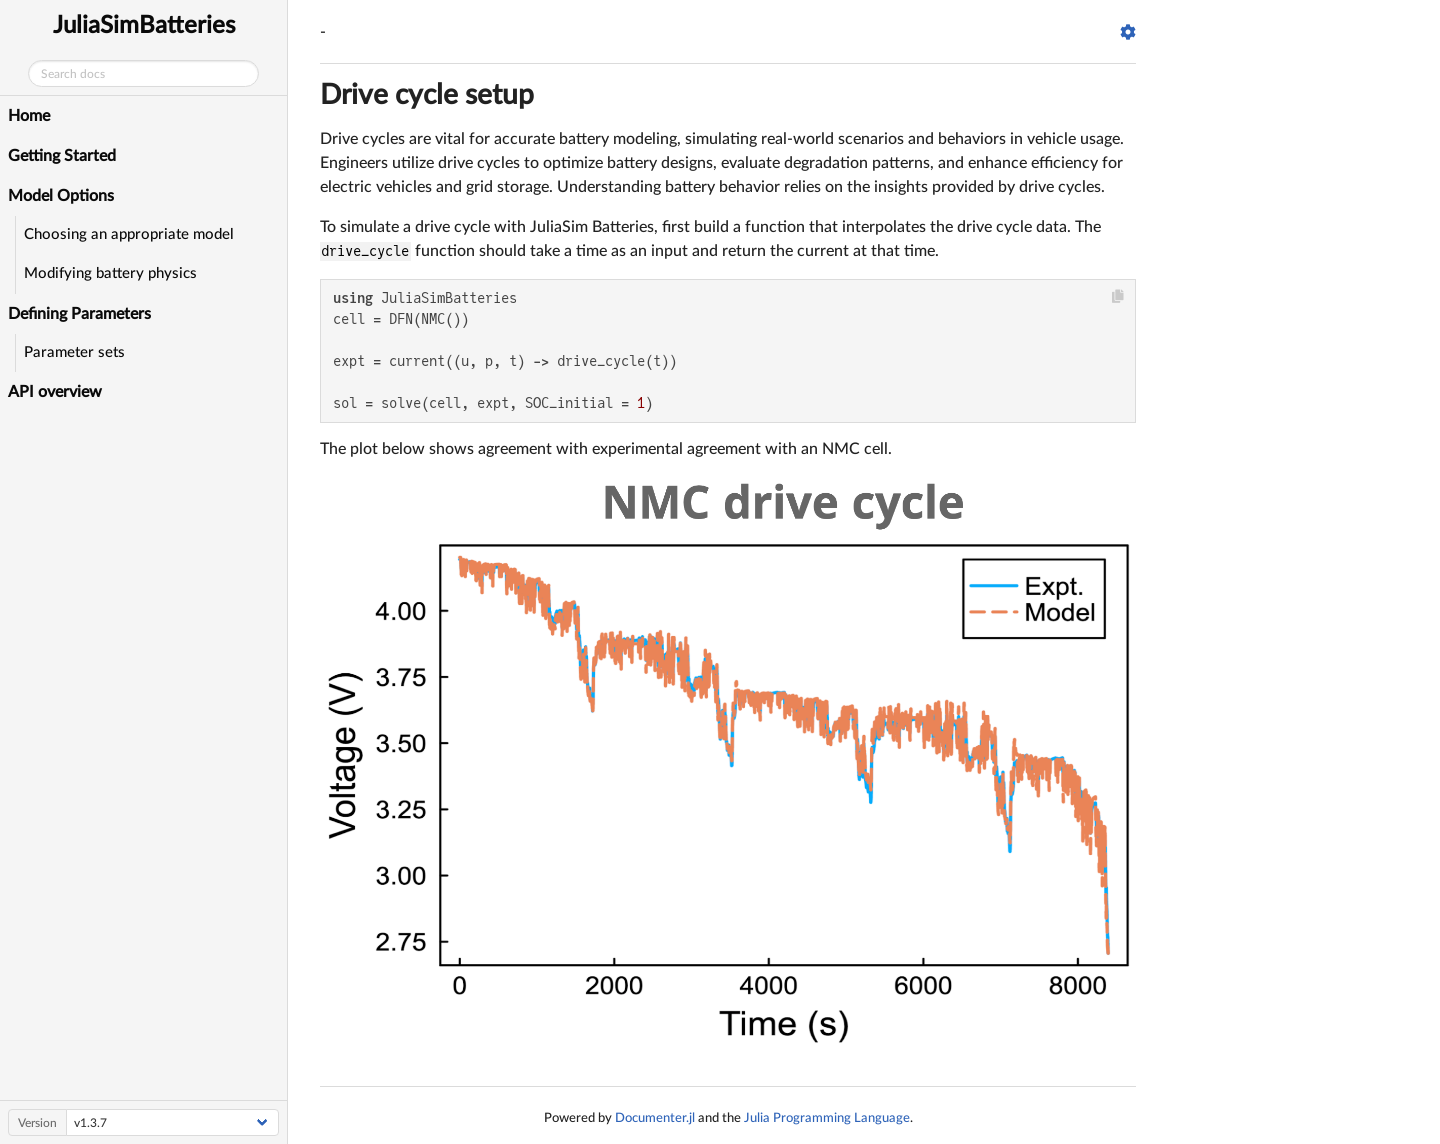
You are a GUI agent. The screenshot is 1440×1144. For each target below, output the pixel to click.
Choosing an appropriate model (129, 234)
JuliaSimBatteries (144, 26)
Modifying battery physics (110, 273)
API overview (55, 392)
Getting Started (62, 156)
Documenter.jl (655, 1118)
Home (29, 116)
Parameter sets (74, 352)
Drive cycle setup (427, 95)
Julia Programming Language (827, 1118)
